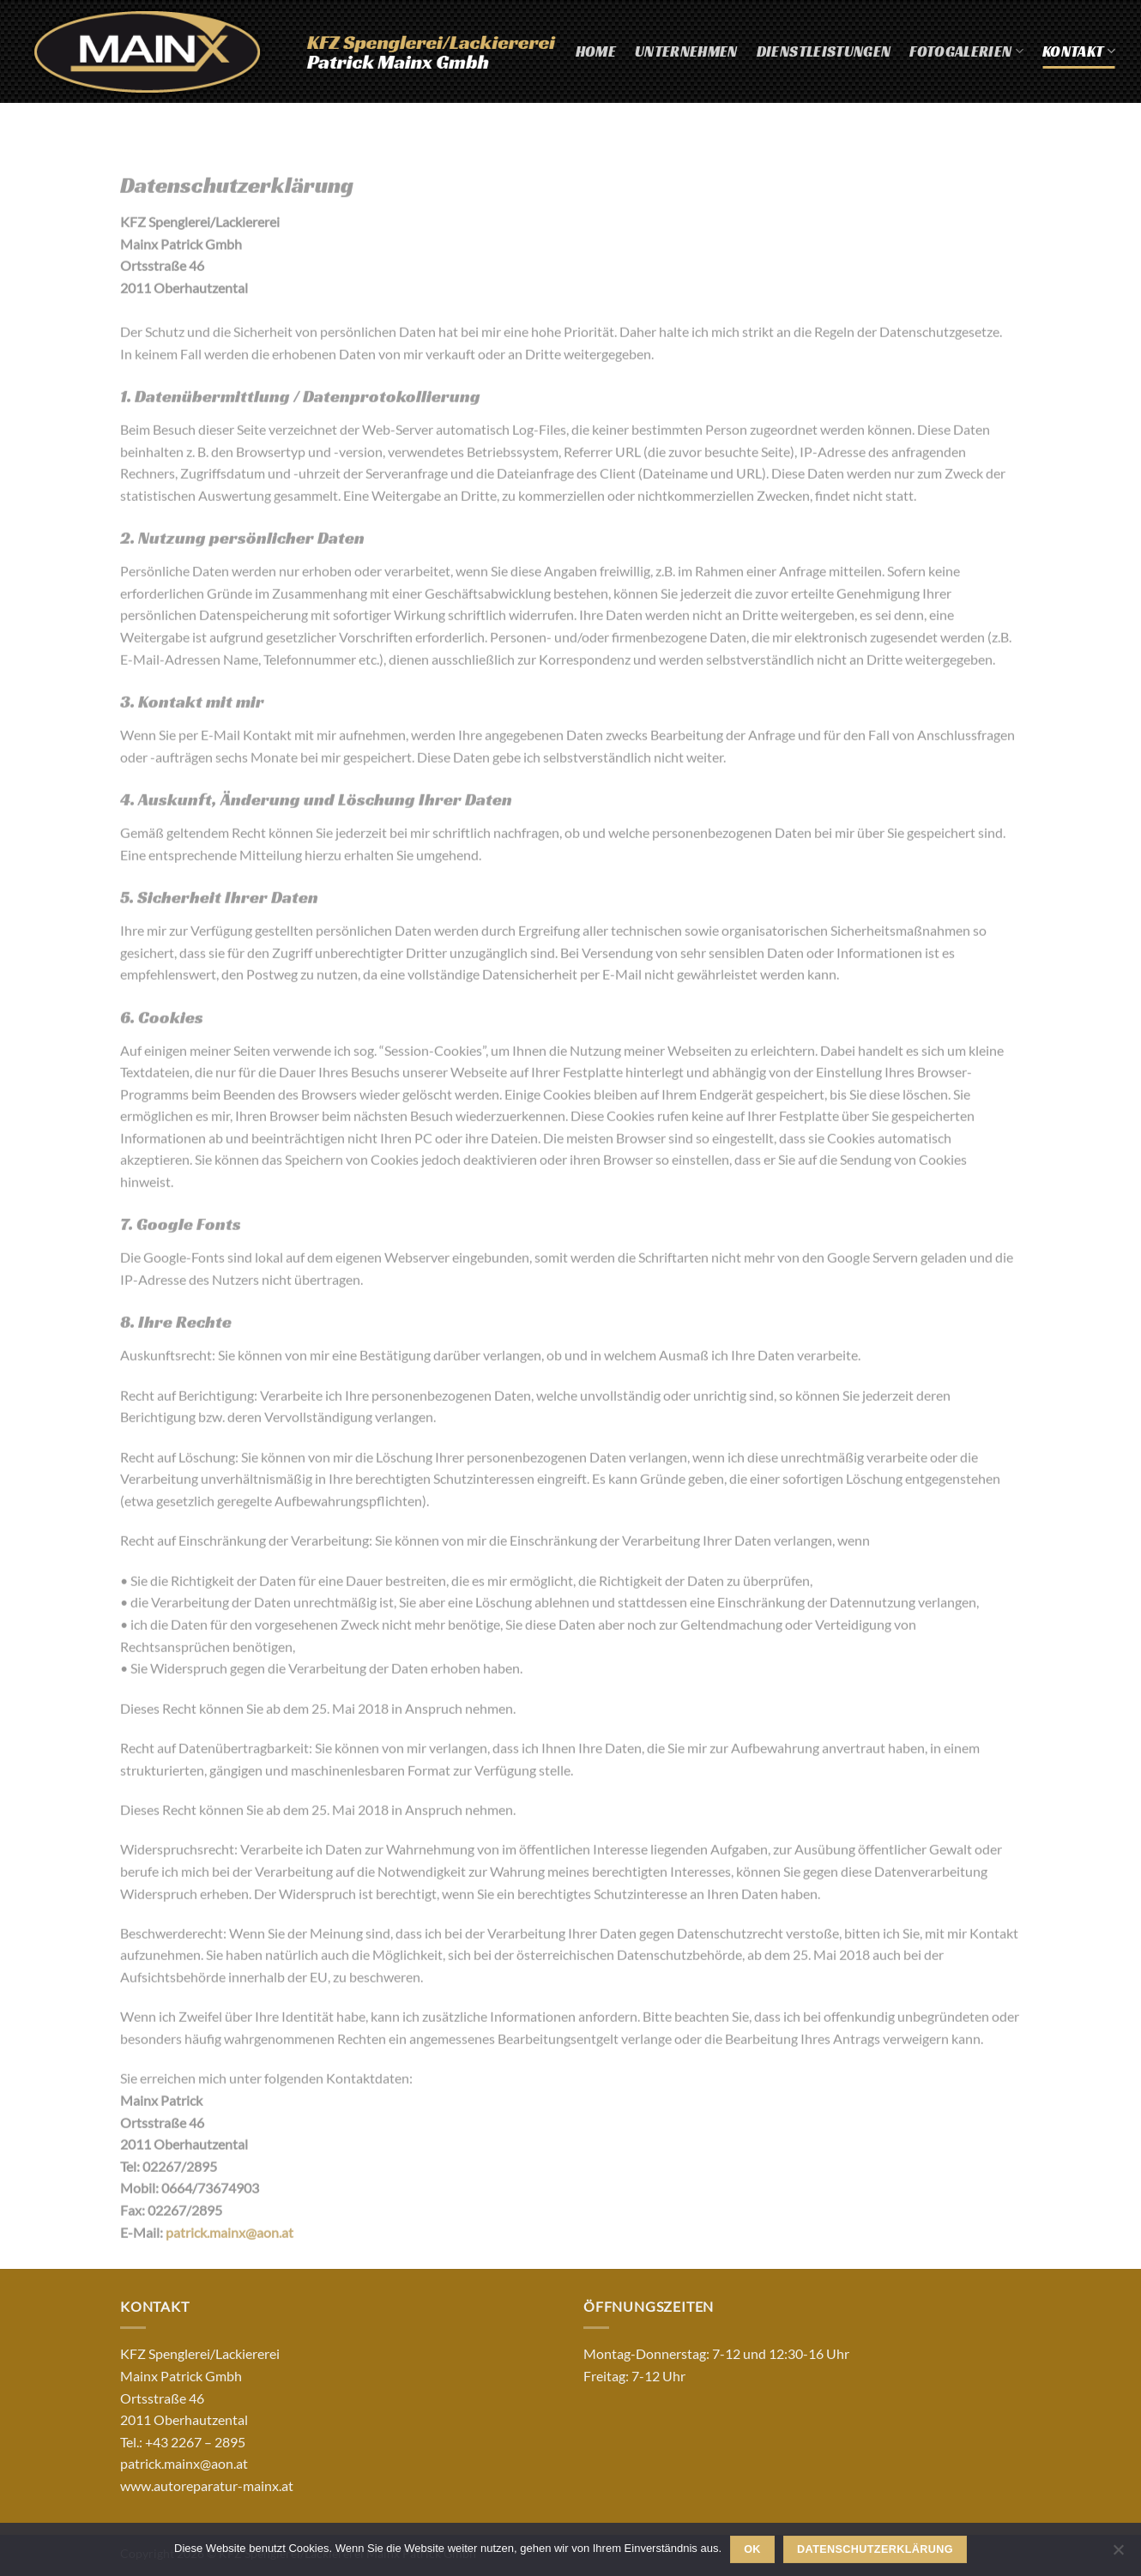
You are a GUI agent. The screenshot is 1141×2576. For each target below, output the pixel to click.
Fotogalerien (966, 51)
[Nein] (1118, 2554)
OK (752, 2549)
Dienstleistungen (824, 51)
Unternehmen (686, 51)
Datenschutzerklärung (875, 2549)
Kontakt (1078, 51)
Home (596, 51)
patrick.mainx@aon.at (229, 2243)
